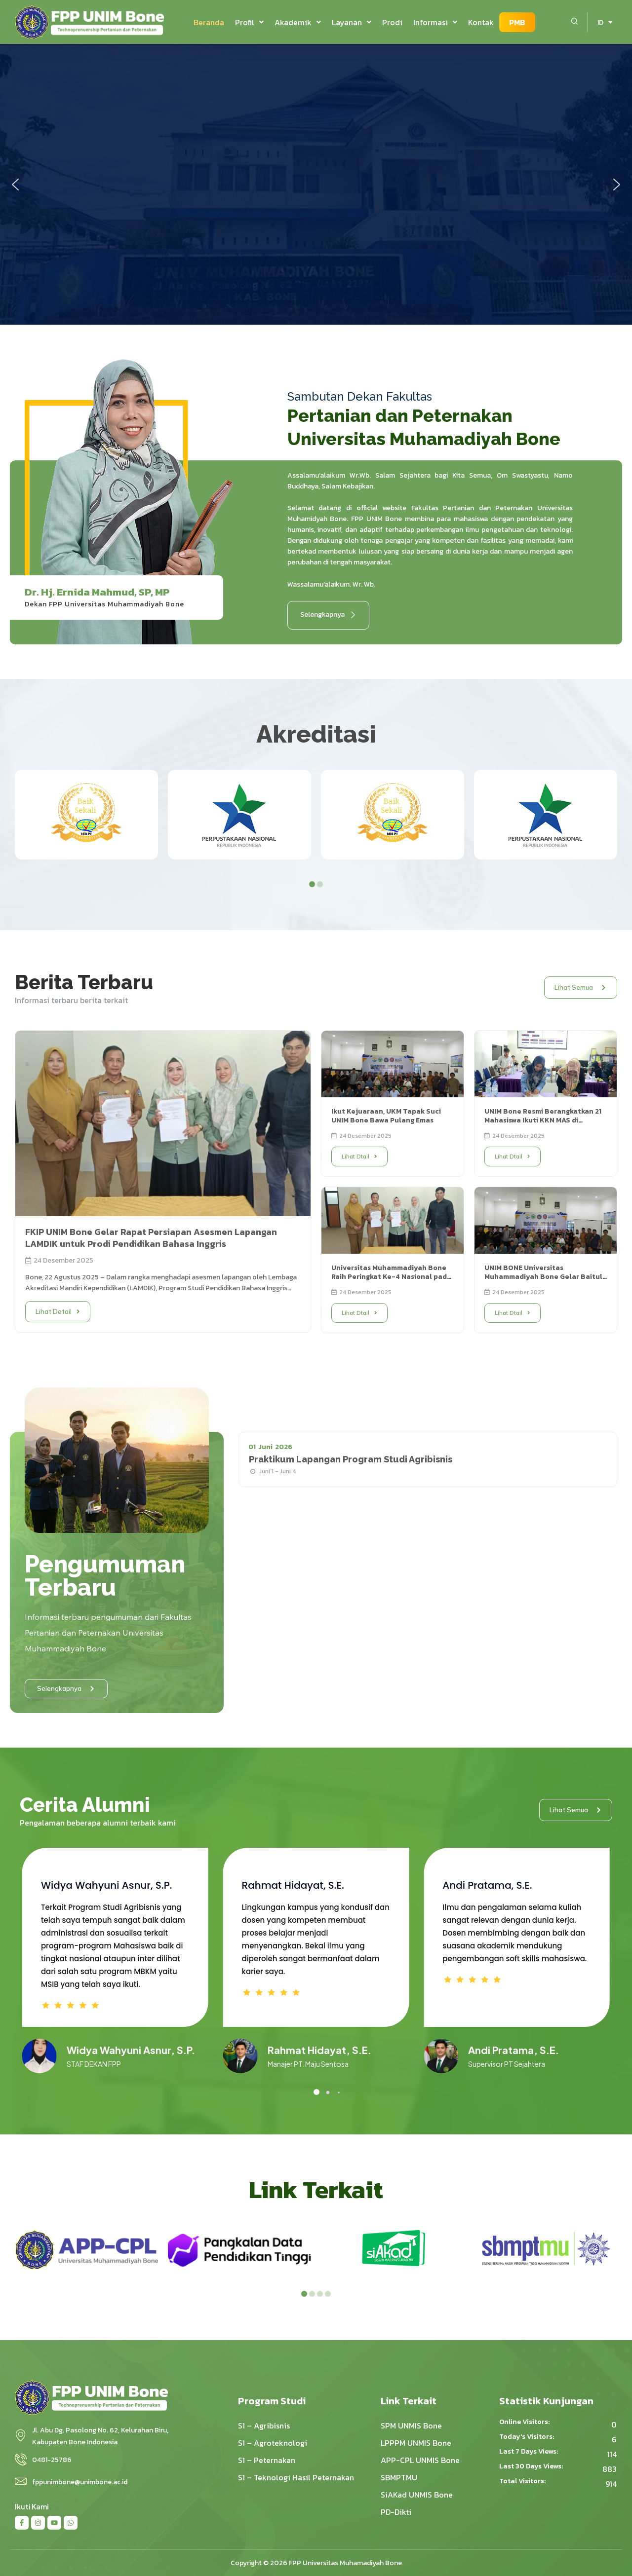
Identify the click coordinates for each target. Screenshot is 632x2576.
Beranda (209, 22)
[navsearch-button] (575, 22)
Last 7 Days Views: (529, 2452)
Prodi (392, 22)
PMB (517, 22)
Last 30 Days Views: (531, 2466)
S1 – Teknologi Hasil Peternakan (296, 2477)
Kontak (481, 22)
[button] (249, 22)
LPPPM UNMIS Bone (416, 2443)
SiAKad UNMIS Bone (417, 2495)
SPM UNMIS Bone (411, 2425)
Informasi (435, 22)
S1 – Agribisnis (264, 2425)
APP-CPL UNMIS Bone (420, 2460)
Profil (249, 22)
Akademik (298, 22)
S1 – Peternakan (266, 2460)
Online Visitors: (525, 2422)
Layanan (351, 22)
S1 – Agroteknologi (272, 2443)
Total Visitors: (523, 2481)
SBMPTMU (399, 2477)
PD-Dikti (396, 2512)
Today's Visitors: (527, 2437)
